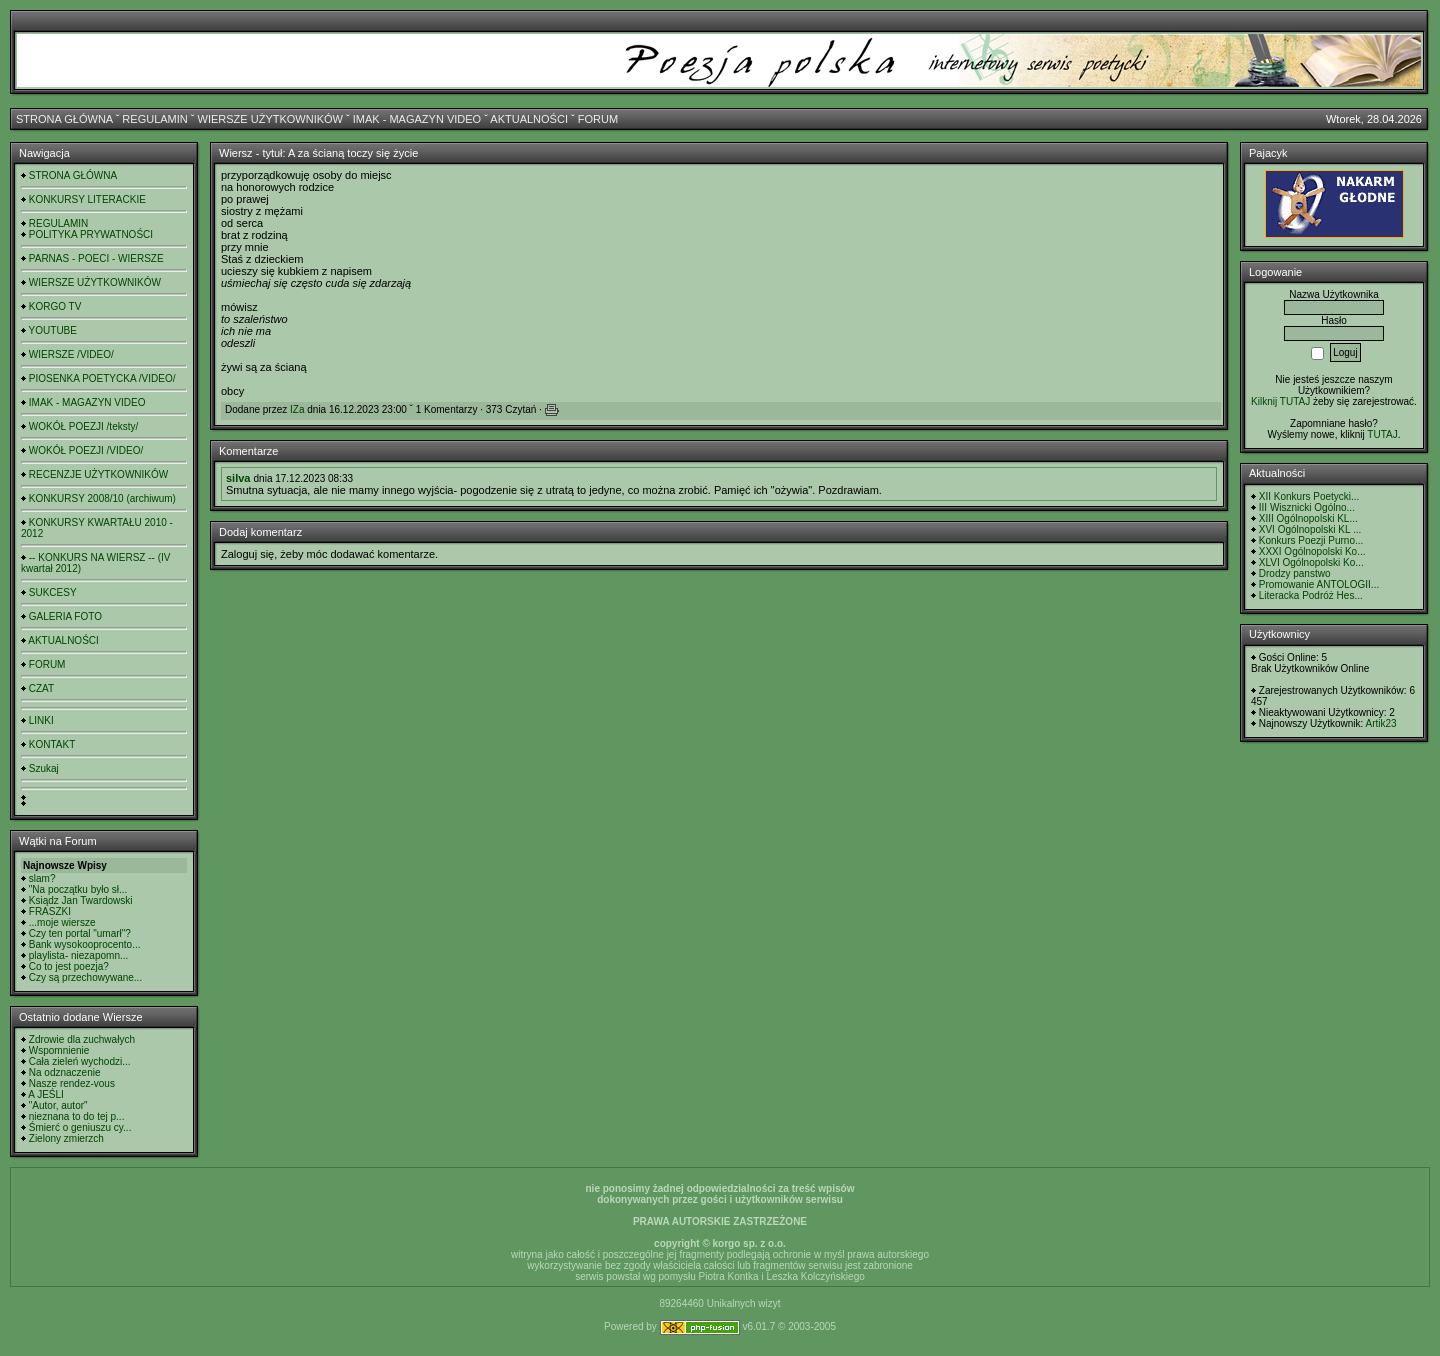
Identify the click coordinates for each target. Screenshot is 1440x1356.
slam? (42, 878)
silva (238, 478)
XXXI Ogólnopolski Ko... (1312, 551)
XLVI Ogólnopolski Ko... (1311, 562)
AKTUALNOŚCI (529, 119)
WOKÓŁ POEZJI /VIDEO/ (86, 450)
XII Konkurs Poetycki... (1309, 496)
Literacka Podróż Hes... (1311, 595)
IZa (297, 409)
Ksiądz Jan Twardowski (81, 900)
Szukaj (44, 768)
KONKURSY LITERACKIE (87, 199)
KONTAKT (52, 744)
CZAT (41, 688)
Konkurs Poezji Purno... (1311, 540)
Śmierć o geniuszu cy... (80, 1127)
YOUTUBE (53, 330)
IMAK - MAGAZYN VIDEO (417, 119)
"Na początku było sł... (78, 889)
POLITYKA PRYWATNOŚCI (91, 234)
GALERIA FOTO (65, 616)
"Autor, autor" (58, 1105)
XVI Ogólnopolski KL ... (1310, 529)
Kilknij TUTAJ (1280, 401)
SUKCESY (53, 592)
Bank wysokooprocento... (85, 944)
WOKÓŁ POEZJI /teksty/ (83, 426)
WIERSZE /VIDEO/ (71, 354)
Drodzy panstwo (1295, 573)
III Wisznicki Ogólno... (1307, 507)
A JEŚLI (46, 1094)
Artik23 (1380, 723)
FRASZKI (50, 911)
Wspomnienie (59, 1050)
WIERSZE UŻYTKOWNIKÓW (270, 119)
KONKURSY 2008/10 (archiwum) (102, 498)
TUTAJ (1382, 434)
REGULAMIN (154, 119)
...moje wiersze (62, 922)
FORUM (598, 119)
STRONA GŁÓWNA (64, 119)
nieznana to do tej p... (77, 1116)
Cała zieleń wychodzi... (80, 1061)
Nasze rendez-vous (72, 1083)
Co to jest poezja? (69, 966)
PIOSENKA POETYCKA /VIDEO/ (102, 378)
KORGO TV (55, 306)
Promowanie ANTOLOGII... (1319, 584)
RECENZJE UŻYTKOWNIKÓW (98, 474)
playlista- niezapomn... (79, 955)
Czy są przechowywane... (85, 977)
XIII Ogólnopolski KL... (1308, 518)
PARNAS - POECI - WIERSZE (96, 258)
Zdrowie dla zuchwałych (82, 1039)
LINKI (41, 720)
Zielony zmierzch (66, 1138)
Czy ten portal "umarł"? (80, 933)
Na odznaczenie (65, 1072)
